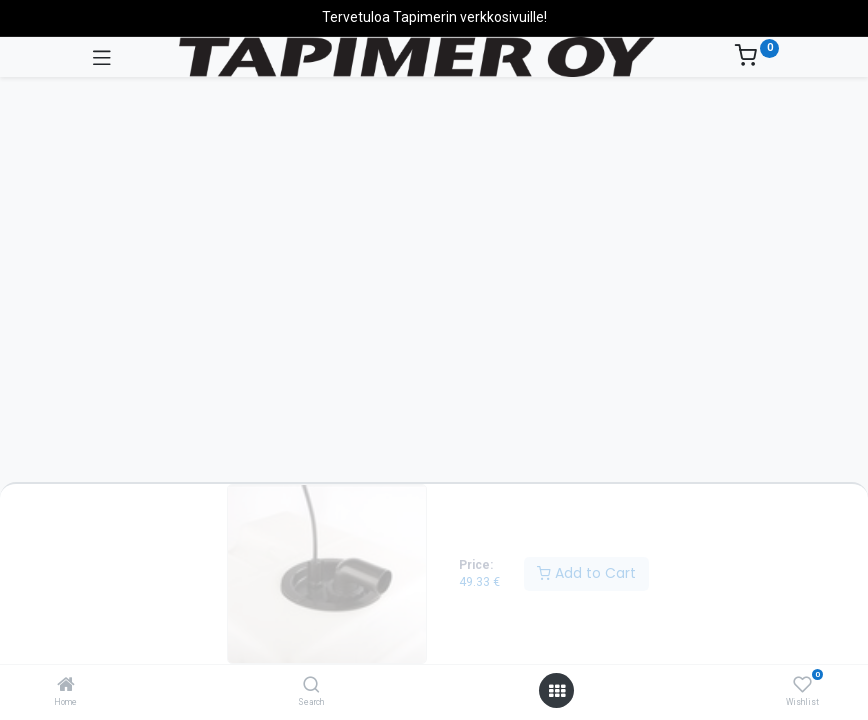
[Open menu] (557, 691)
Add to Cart (586, 573)
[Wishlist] (802, 685)
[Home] (66, 686)
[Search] (311, 686)
